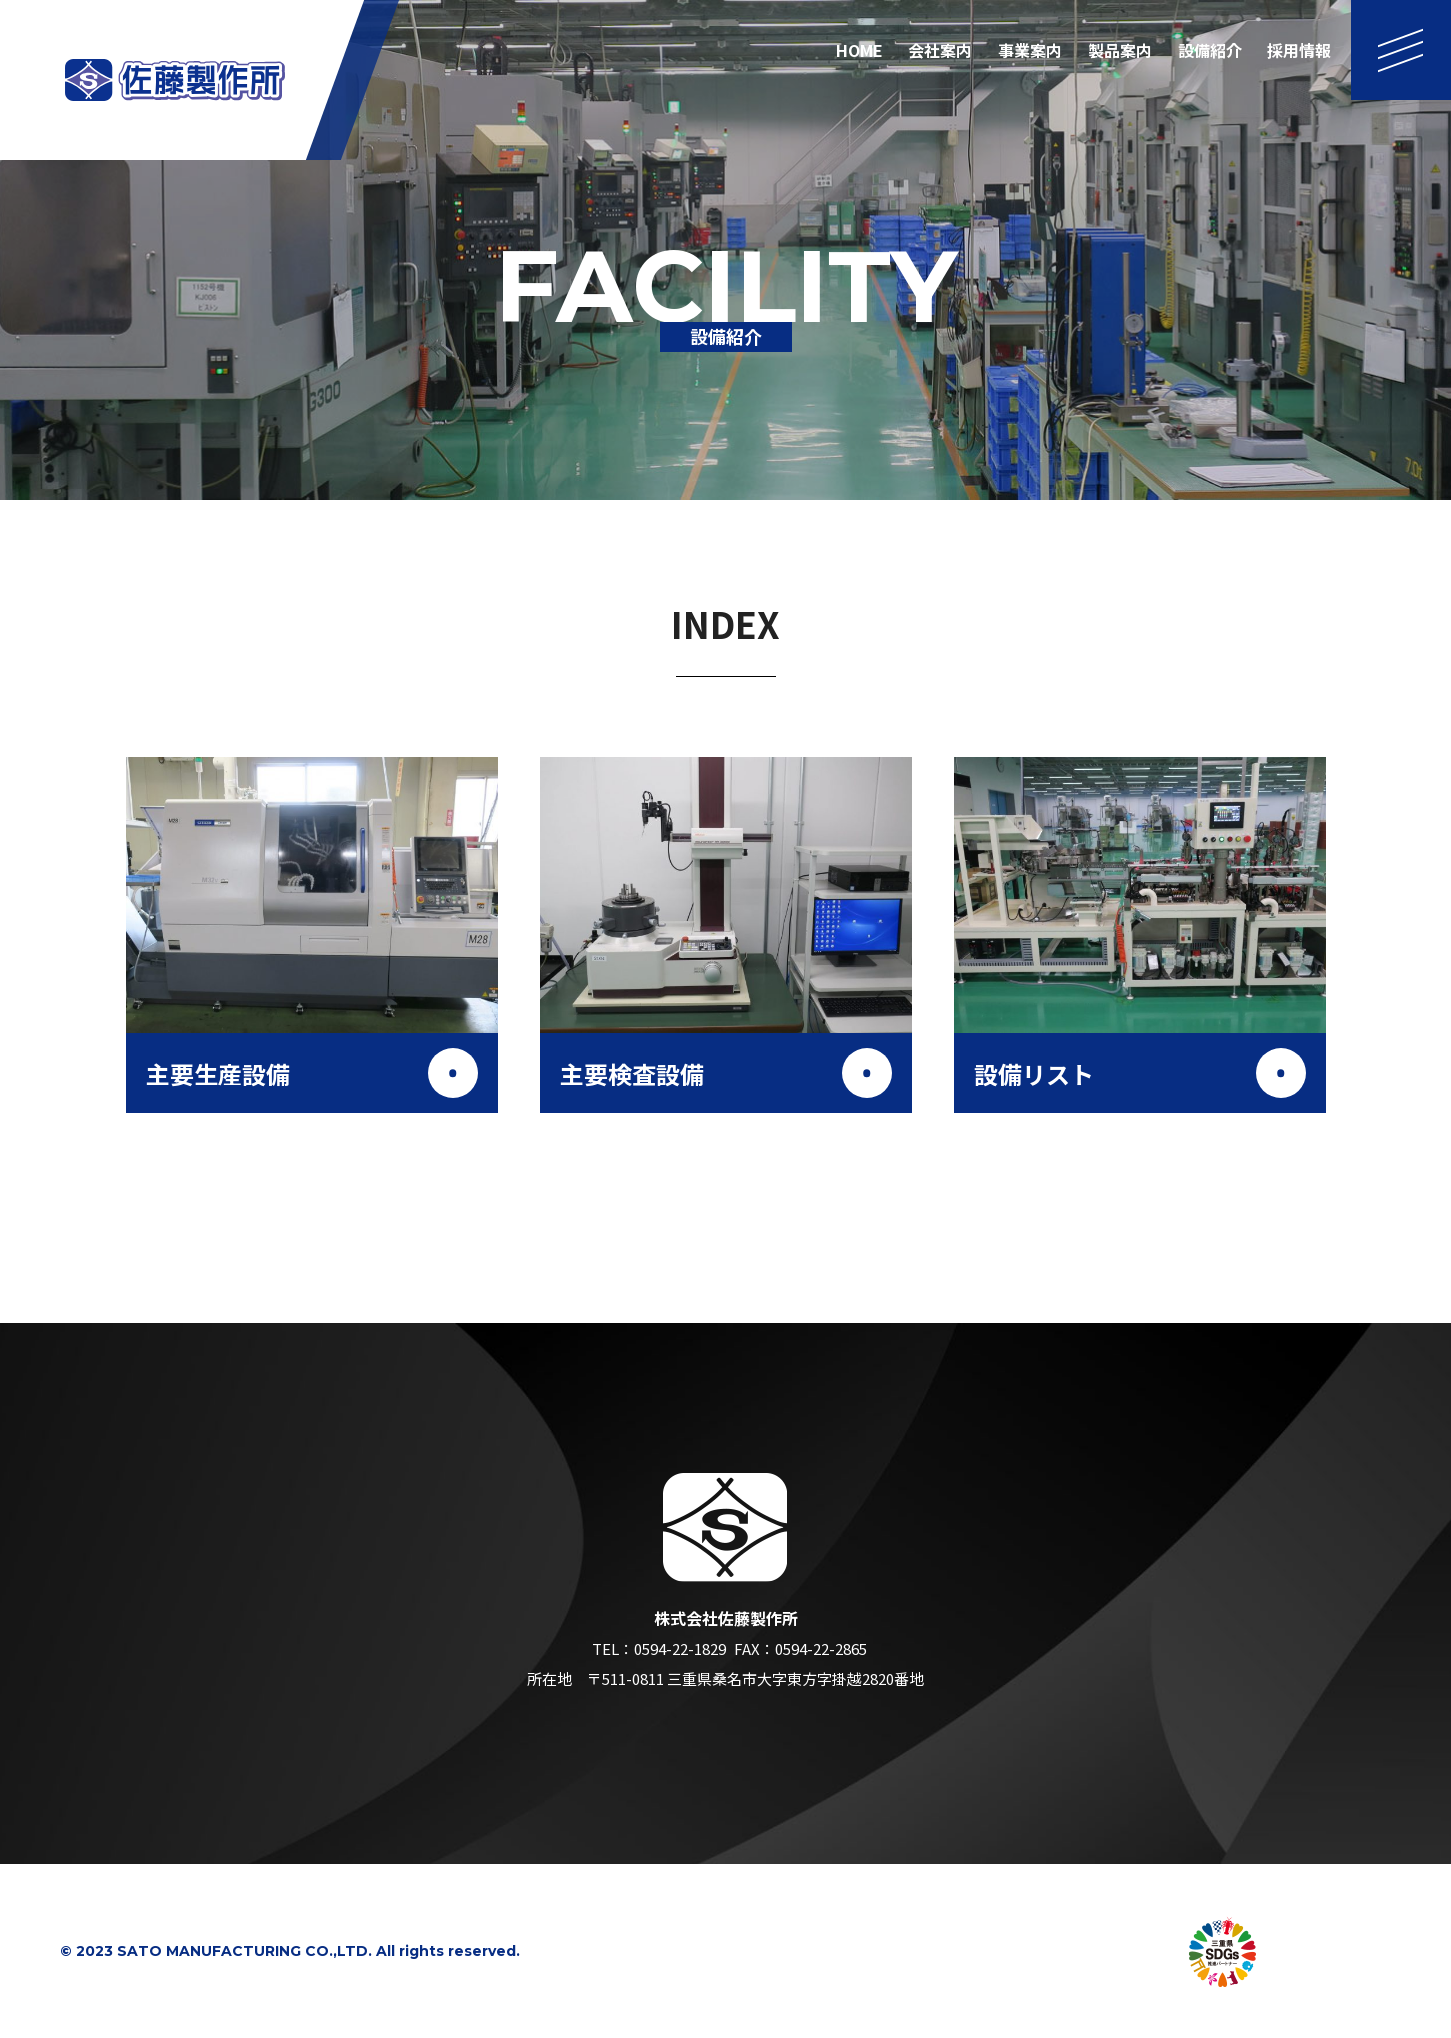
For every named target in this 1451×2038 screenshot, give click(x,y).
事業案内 (1030, 50)
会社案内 (940, 50)
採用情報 (1299, 50)
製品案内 (1120, 50)
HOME (859, 50)
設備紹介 (1210, 50)
